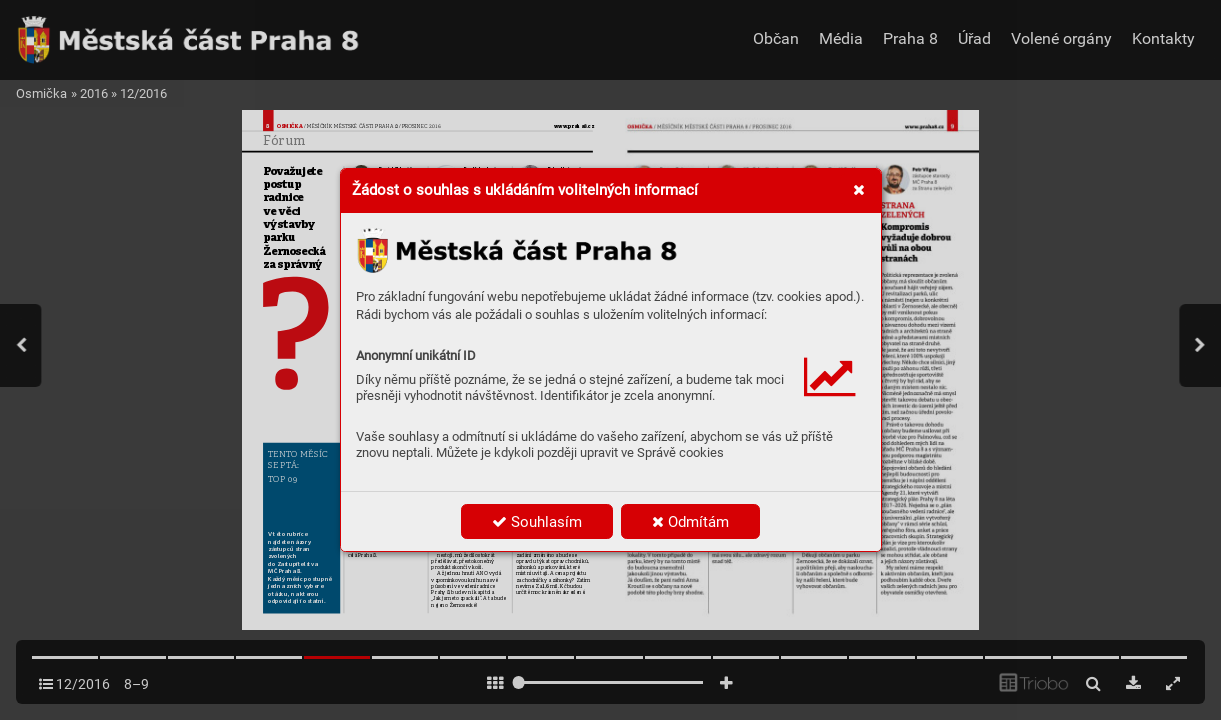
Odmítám (690, 522)
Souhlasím (537, 522)
